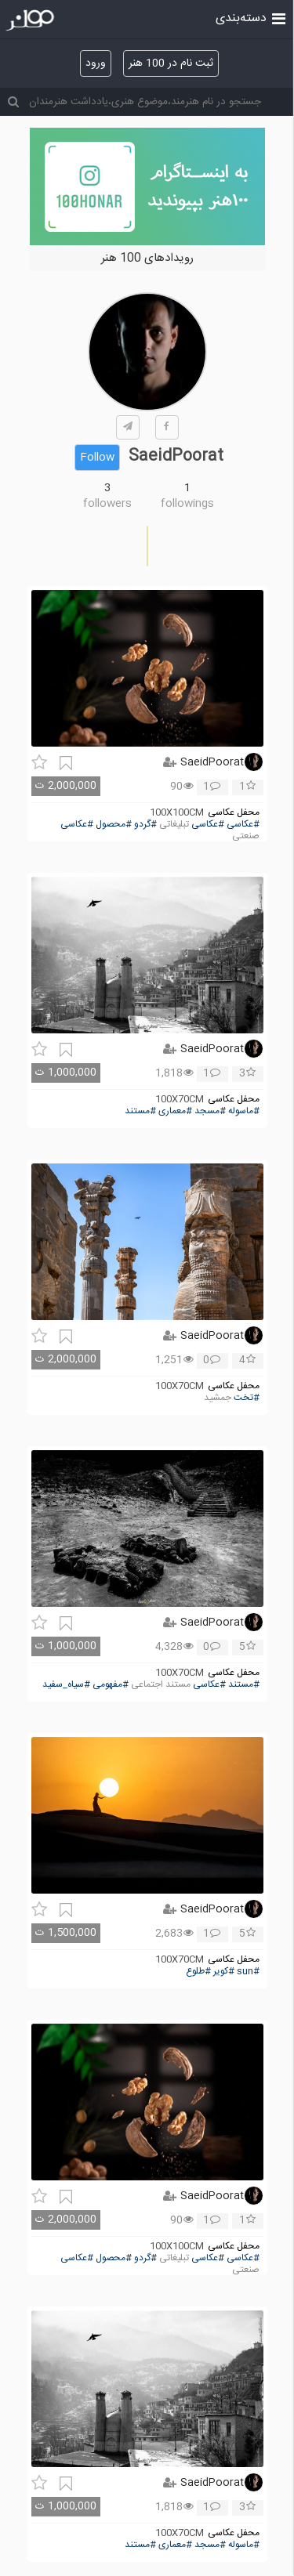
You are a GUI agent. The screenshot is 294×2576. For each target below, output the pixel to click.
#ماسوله (244, 1111)
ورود (95, 63)
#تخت (247, 1398)
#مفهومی (111, 1685)
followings (187, 504)
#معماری (175, 1111)
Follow (97, 457)
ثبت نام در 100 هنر (171, 63)
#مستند (140, 1111)
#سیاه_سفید (66, 1685)
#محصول (114, 824)
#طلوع (198, 1971)
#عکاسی (243, 824)
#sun (248, 1971)
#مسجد (210, 1111)
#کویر (223, 1971)
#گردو (145, 824)
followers (107, 504)
